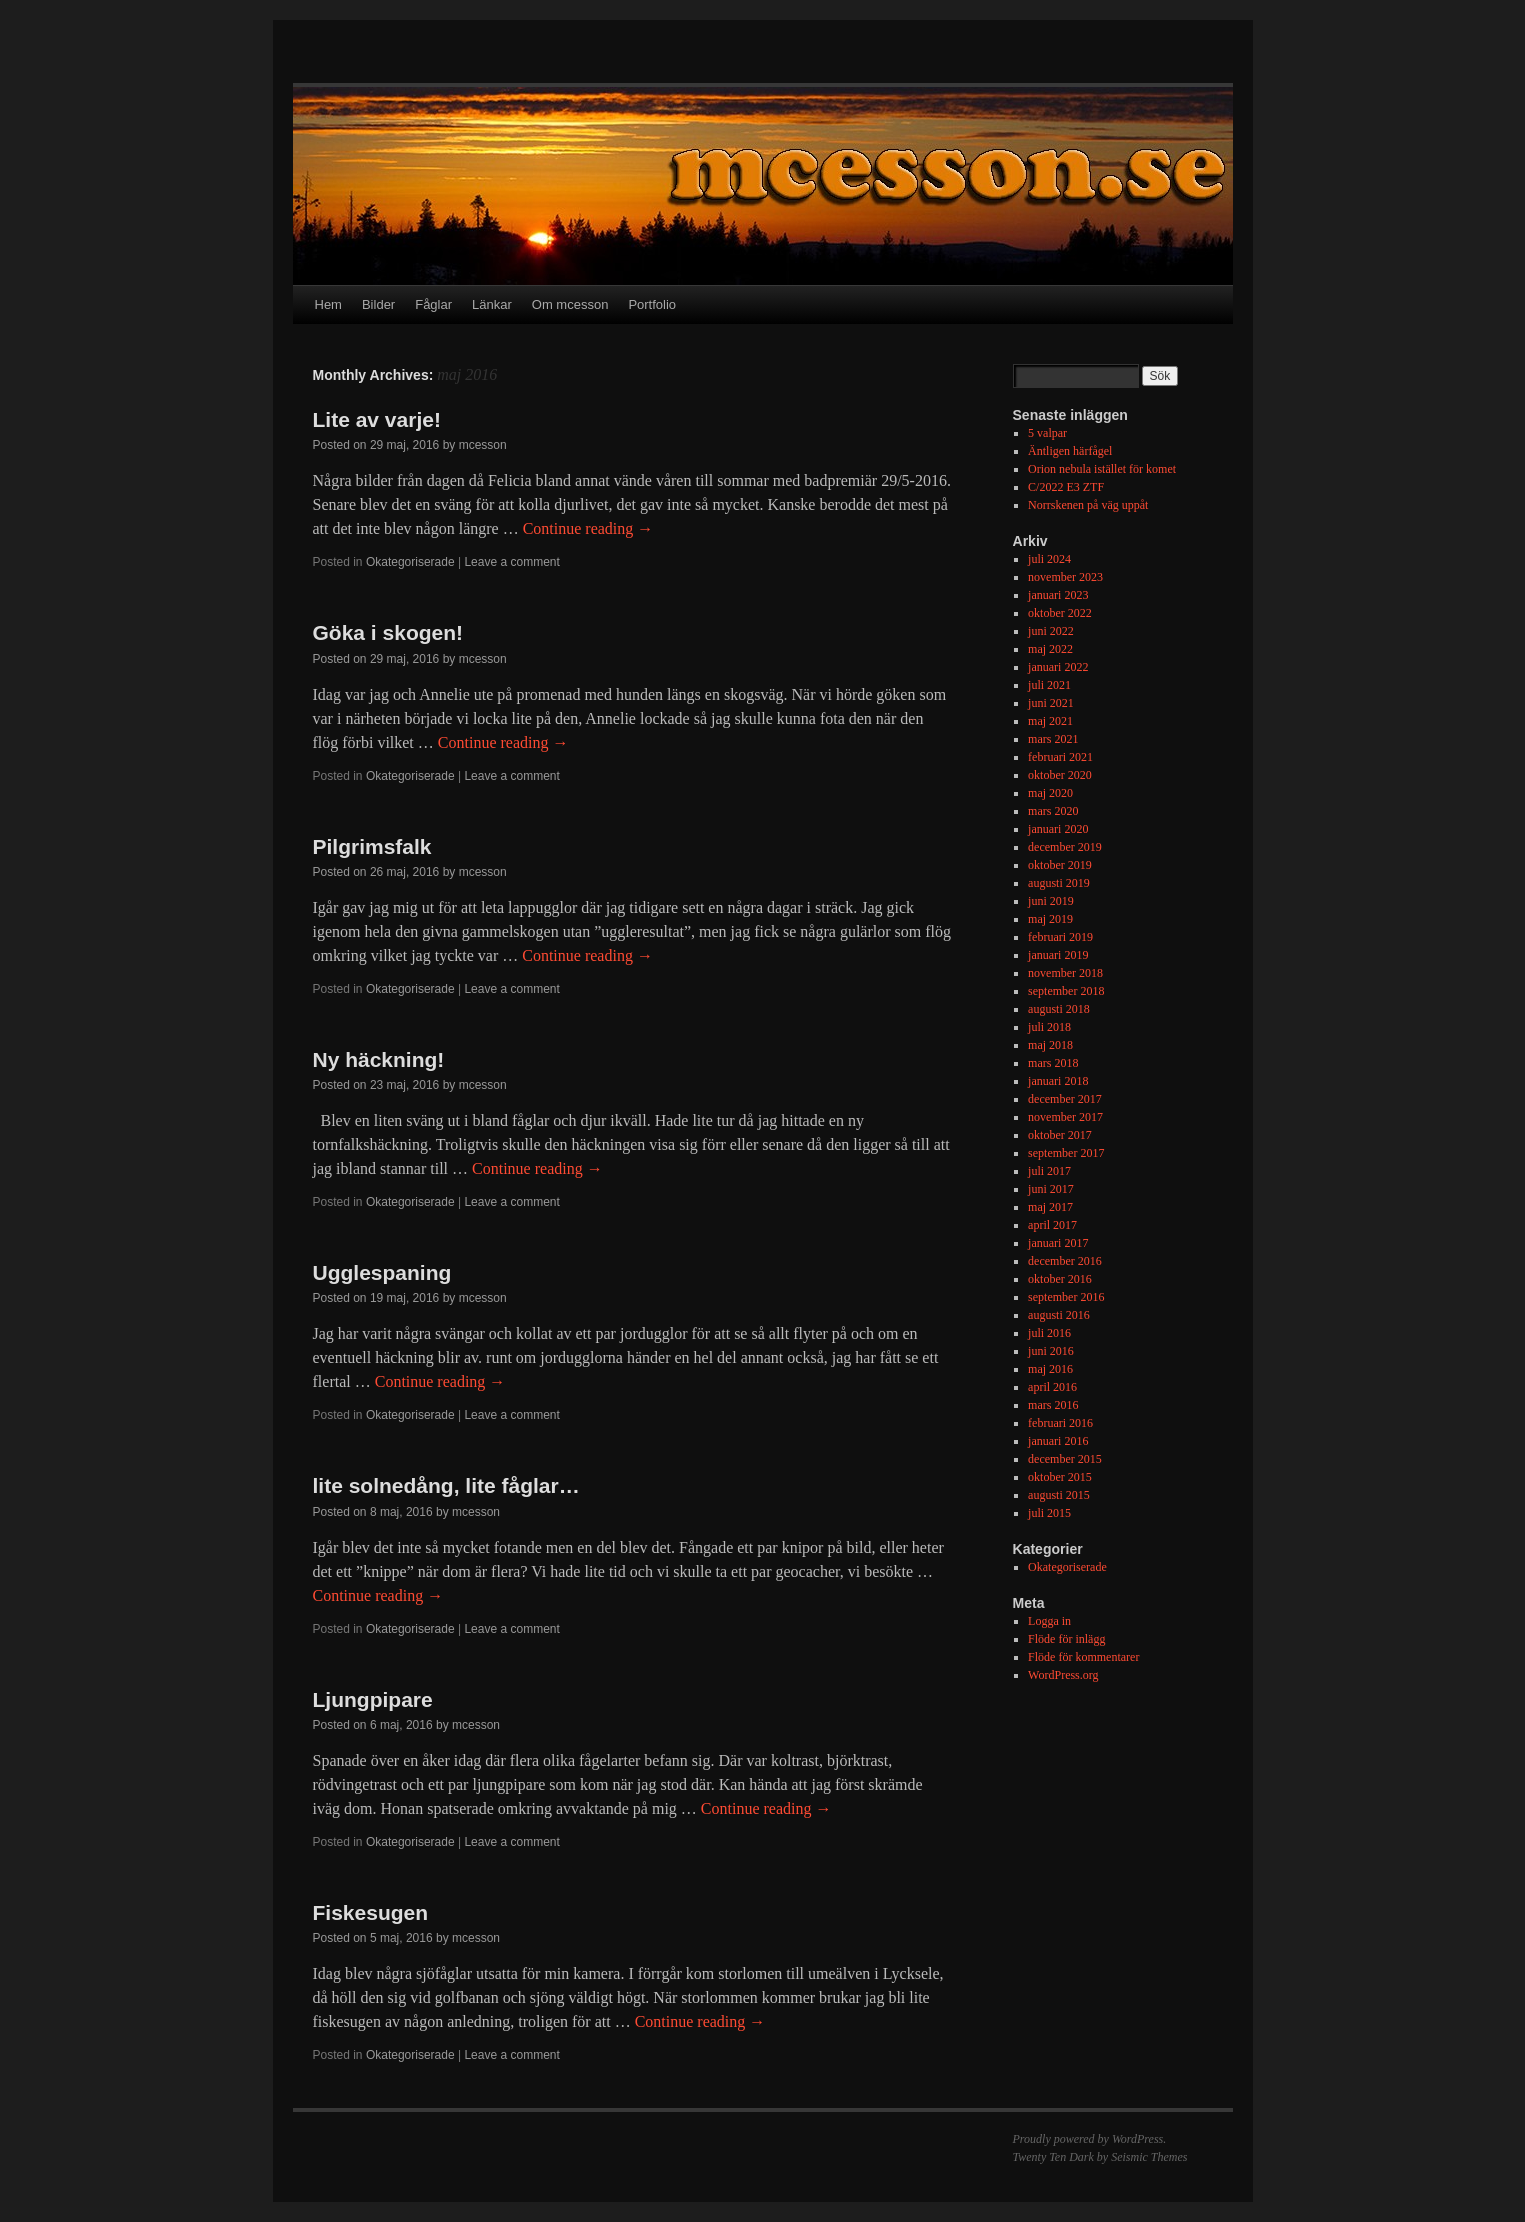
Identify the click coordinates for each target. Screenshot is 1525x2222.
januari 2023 (1058, 595)
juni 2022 (1051, 631)
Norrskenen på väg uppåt (1088, 505)
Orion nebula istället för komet (1102, 469)
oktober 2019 (1060, 865)
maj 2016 (1050, 1369)
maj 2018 (1050, 1045)
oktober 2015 (1060, 1477)
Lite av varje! (377, 419)
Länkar (492, 304)
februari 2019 (1060, 937)
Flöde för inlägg (1066, 1639)
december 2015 (1065, 1459)
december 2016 (1065, 1261)
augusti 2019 (1059, 883)
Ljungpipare (373, 1699)
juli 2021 (1049, 685)
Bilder (378, 304)
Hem (328, 304)
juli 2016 (1049, 1333)
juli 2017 (1049, 1171)
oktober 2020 (1060, 775)
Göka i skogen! (388, 632)
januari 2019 (1058, 955)
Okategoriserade (410, 562)
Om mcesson (570, 304)
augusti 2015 (1059, 1495)
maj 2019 (1050, 919)
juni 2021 (1051, 703)
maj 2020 (1050, 793)
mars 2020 (1053, 811)
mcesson (483, 445)
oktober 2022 (1060, 613)
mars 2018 (1053, 1063)
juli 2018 (1049, 1027)
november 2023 (1065, 577)
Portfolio (652, 304)
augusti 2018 (1059, 1009)
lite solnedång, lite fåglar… (446, 1485)
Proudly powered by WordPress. (1090, 2139)
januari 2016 (1058, 1441)
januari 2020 (1058, 829)
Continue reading (588, 528)
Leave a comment (511, 562)
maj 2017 (1050, 1207)
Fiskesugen (371, 1912)
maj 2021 (1050, 721)
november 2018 (1065, 973)
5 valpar (1047, 433)
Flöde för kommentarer (1083, 1657)
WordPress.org (1063, 1675)
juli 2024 (1049, 559)
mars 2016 (1053, 1405)
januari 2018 (1058, 1081)
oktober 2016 (1060, 1279)
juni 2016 (1051, 1351)
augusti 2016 (1059, 1315)
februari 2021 (1060, 757)
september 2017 (1066, 1153)
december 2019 (1065, 847)
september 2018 (1066, 991)
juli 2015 (1049, 1513)
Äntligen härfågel (1070, 451)
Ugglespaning (382, 1272)
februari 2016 (1060, 1423)
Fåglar (433, 304)
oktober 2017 (1060, 1135)
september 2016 (1066, 1297)
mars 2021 (1053, 739)
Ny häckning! (379, 1059)
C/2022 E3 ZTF (1066, 487)
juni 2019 (1051, 901)
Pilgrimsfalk (372, 846)
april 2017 (1052, 1225)
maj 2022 (1050, 649)
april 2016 (1052, 1387)
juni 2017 (1051, 1189)
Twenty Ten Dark (1053, 2157)
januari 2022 (1058, 667)
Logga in (1049, 1621)
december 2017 (1065, 1099)
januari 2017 (1058, 1243)
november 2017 (1065, 1117)
